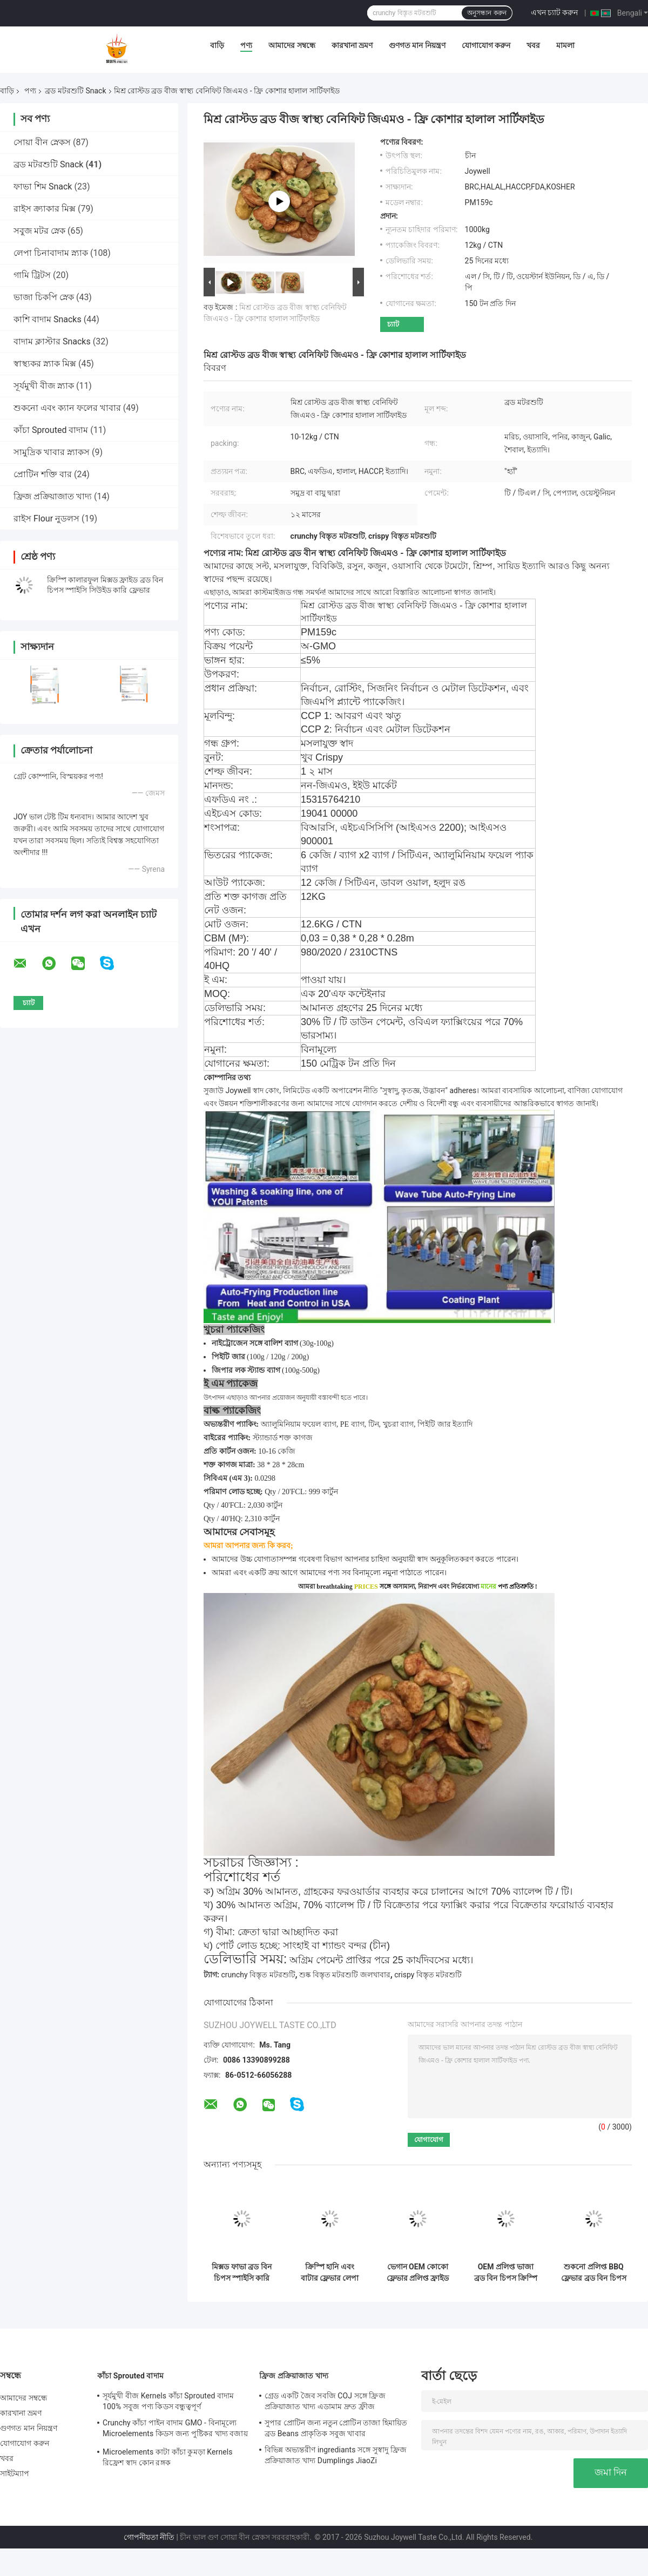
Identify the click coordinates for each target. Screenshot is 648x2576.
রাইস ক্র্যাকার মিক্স (45, 209)
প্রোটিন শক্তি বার (43, 474)
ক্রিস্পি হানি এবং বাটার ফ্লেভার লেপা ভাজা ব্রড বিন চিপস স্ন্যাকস (329, 2272)
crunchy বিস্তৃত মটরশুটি (258, 1974)
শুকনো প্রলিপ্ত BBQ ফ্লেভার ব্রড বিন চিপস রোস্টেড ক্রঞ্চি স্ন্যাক (593, 2272)
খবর (533, 45)
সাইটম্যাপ (15, 2473)
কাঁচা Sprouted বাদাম (51, 430)
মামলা (565, 45)
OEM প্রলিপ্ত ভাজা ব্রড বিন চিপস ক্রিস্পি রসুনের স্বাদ (505, 2272)
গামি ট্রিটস (32, 275)
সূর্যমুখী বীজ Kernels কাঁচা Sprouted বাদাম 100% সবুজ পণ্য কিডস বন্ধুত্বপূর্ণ (168, 2401)
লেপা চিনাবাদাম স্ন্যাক (51, 253)
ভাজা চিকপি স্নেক (44, 297)
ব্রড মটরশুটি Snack (75, 90)
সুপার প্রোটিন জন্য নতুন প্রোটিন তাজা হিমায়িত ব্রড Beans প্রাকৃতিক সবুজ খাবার (336, 2428)
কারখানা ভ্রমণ (352, 45)
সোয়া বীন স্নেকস (42, 142)
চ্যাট (393, 324)
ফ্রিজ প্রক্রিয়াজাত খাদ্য (53, 496)
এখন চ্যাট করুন (554, 12)
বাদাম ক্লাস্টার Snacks (52, 341)
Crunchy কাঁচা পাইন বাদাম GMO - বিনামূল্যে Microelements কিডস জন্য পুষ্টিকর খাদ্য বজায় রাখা (175, 2429)
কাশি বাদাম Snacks (48, 319)
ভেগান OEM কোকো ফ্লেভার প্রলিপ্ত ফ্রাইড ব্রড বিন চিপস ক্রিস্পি (417, 2272)
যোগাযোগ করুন (486, 45)
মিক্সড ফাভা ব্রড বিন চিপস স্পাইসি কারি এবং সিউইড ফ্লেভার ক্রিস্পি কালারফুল (242, 2272)
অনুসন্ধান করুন (486, 13)
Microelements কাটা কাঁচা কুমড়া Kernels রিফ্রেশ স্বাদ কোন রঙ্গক (168, 2457)
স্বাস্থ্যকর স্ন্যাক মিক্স (45, 363)
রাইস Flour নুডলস (46, 518)
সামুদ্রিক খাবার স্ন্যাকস (52, 452)
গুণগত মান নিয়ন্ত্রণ (417, 45)
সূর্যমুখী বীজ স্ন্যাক (44, 386)
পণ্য (246, 45)
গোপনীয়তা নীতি (149, 2537)
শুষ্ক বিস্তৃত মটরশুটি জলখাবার (344, 1974)
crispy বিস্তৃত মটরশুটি (428, 1974)
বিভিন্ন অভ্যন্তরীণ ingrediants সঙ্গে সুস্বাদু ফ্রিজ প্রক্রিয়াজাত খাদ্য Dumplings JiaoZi (336, 2455)
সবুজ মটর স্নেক (39, 231)
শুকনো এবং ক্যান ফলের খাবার (67, 408)
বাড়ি (217, 45)
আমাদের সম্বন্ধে (291, 45)
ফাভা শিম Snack (43, 186)
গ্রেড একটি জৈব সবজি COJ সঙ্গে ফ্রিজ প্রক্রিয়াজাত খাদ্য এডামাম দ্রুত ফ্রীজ (325, 2401)
